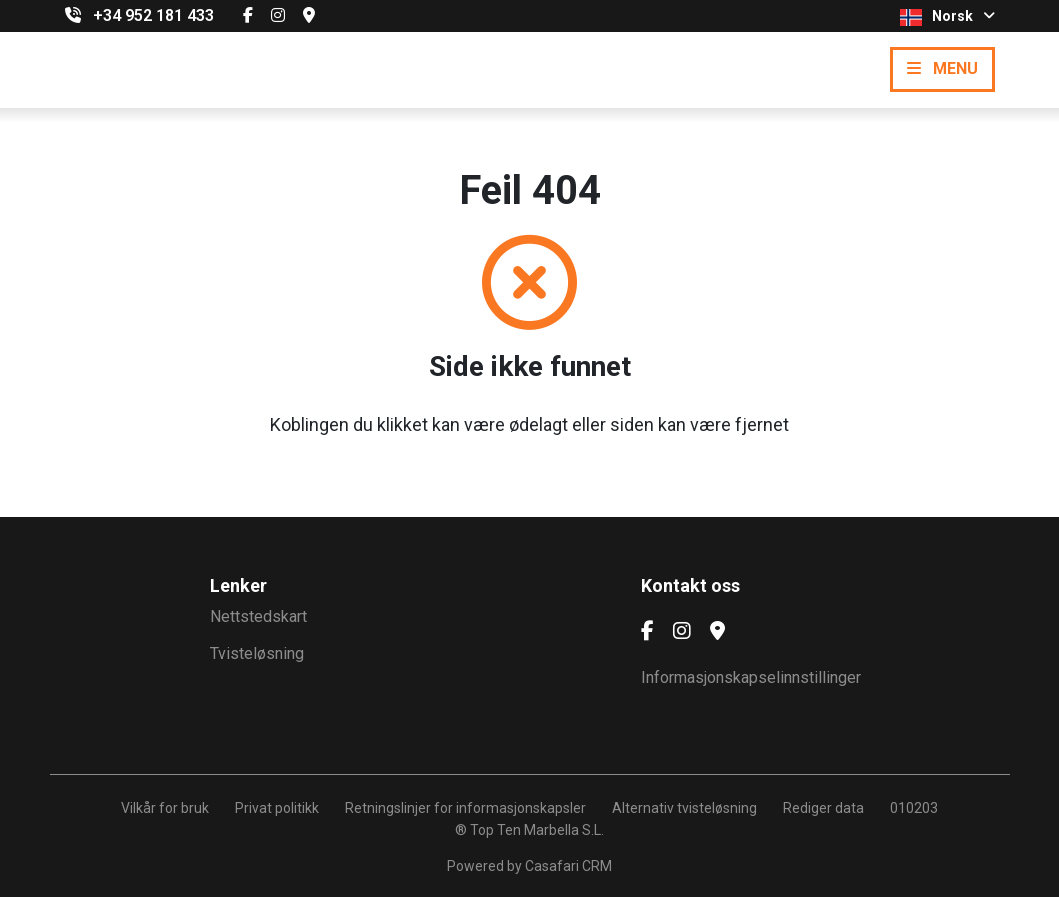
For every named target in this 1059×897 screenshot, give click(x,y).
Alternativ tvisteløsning (684, 808)
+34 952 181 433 (153, 15)
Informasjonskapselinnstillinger (751, 677)
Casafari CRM (568, 866)
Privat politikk (277, 808)
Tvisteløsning (257, 653)
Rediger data (823, 808)
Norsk (947, 17)
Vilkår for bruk (165, 808)
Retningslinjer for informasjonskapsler (465, 808)
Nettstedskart (258, 616)
